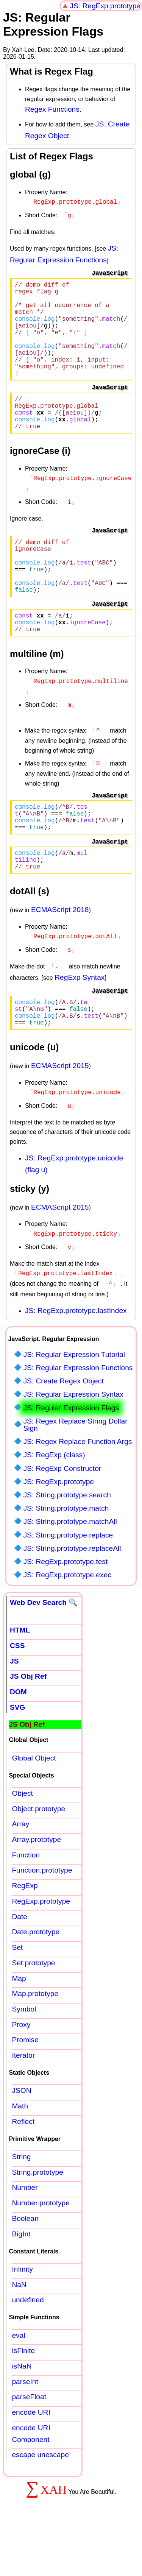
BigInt (21, 2282)
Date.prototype (35, 1979)
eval (18, 2383)
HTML (20, 1678)
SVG (17, 1755)
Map (19, 2026)
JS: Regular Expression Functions (78, 1415)
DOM (18, 1739)
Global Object (34, 1806)
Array (20, 1872)
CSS (17, 1693)
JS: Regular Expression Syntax (73, 1441)
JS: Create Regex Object (63, 1428)
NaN (19, 2332)
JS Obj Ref (28, 1724)
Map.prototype (35, 2041)
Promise (25, 2087)
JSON (21, 2138)
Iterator (23, 2103)
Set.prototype (33, 2011)
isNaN (21, 2414)
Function (26, 1903)
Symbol (24, 2057)
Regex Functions (52, 109)
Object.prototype (38, 1856)
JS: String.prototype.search (67, 1542)
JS (14, 1709)
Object (22, 1841)
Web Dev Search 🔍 (44, 1650)
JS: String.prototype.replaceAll (72, 1596)
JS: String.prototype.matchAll (70, 1569)
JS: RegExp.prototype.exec (67, 1622)
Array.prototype (36, 1887)
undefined (28, 2347)
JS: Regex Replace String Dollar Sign (75, 1472)
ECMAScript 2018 (60, 958)
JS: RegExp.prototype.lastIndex (76, 1358)
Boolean (25, 2266)
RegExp (24, 1933)
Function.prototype (42, 1918)
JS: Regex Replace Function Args (77, 1489)
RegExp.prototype (41, 1949)
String (21, 2204)
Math (20, 2154)
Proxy (21, 2072)
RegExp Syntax (80, 1024)
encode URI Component (31, 2481)
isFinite (23, 2398)
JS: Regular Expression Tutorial (74, 1402)
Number (24, 2235)
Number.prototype (41, 2251)
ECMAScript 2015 (60, 1118)
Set (17, 1995)
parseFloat (29, 2444)
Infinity (22, 2317)
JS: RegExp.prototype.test (65, 1609)
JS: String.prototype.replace (68, 1582)
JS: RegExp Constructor (62, 1516)
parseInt (25, 2429)
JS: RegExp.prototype (105, 6)
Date (19, 1964)
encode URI (31, 2460)
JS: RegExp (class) (54, 1502)
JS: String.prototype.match (66, 1555)
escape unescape (40, 2502)
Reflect (23, 2169)
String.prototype (37, 2220)
